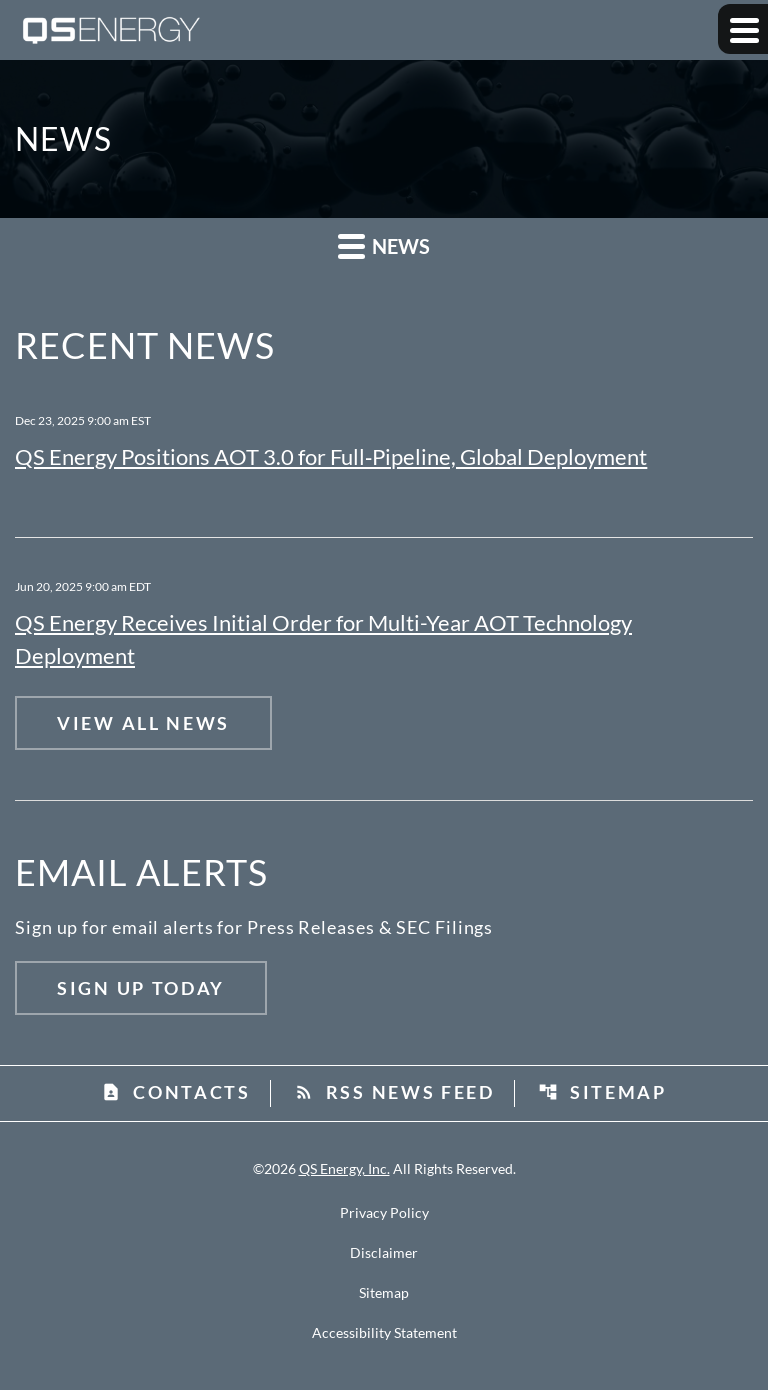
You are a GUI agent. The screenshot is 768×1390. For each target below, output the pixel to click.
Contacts (176, 1092)
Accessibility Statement (384, 1333)
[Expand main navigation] (743, 29)
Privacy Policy (384, 1213)
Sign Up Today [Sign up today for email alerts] (141, 988)
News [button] (384, 245)
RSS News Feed (394, 1092)
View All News (143, 723)
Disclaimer (384, 1253)
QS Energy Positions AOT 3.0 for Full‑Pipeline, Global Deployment (331, 456)
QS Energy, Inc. (344, 1168)
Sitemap (602, 1092)
